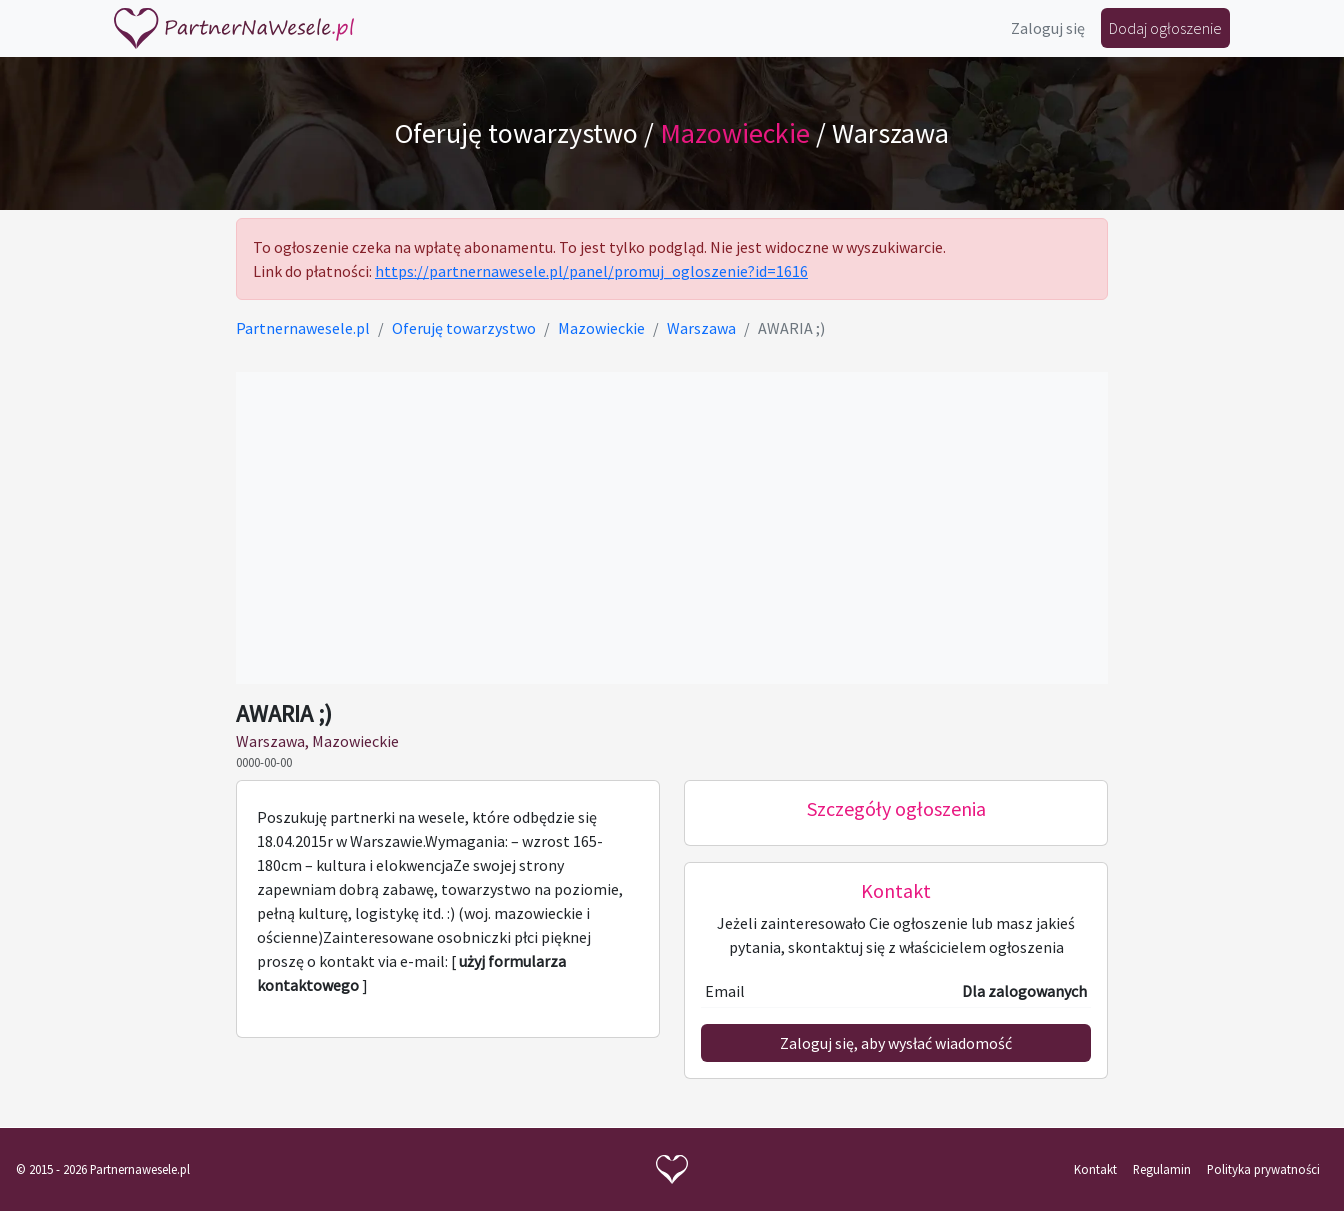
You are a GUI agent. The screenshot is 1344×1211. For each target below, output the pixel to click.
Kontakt (1095, 1169)
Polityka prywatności (1263, 1169)
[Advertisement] (672, 528)
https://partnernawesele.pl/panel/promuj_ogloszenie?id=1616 (591, 271)
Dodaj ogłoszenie (1165, 28)
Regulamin (1162, 1169)
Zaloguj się (1048, 28)
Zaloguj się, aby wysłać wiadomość (896, 1043)
